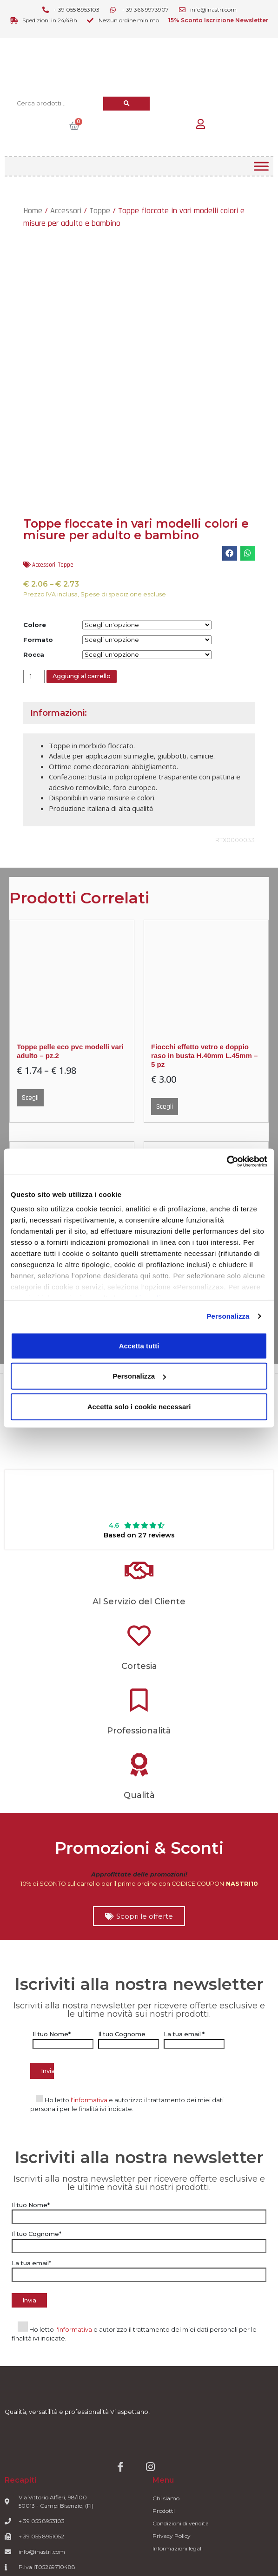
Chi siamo (165, 2498)
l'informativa (89, 2100)
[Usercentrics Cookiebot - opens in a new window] (226, 1162)
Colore (34, 624)
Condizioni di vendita (180, 2523)
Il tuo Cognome (128, 2039)
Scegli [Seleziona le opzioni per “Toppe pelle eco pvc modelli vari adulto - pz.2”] (30, 1097)
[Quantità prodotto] (34, 676)
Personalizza (227, 1316)
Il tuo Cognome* (139, 2239)
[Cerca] (126, 103)
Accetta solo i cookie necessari (139, 1406)
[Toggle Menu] (261, 166)
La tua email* (139, 2269)
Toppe (99, 210)
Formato (38, 639)
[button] (229, 553)
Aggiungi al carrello (82, 676)
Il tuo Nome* (63, 2039)
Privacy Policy (171, 2535)
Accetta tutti (139, 1345)
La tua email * (194, 2039)
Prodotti (163, 2510)
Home (32, 210)
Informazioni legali (177, 2548)
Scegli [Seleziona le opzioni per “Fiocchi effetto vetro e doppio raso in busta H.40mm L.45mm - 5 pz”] (164, 1106)
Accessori (65, 210)
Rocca (33, 654)
